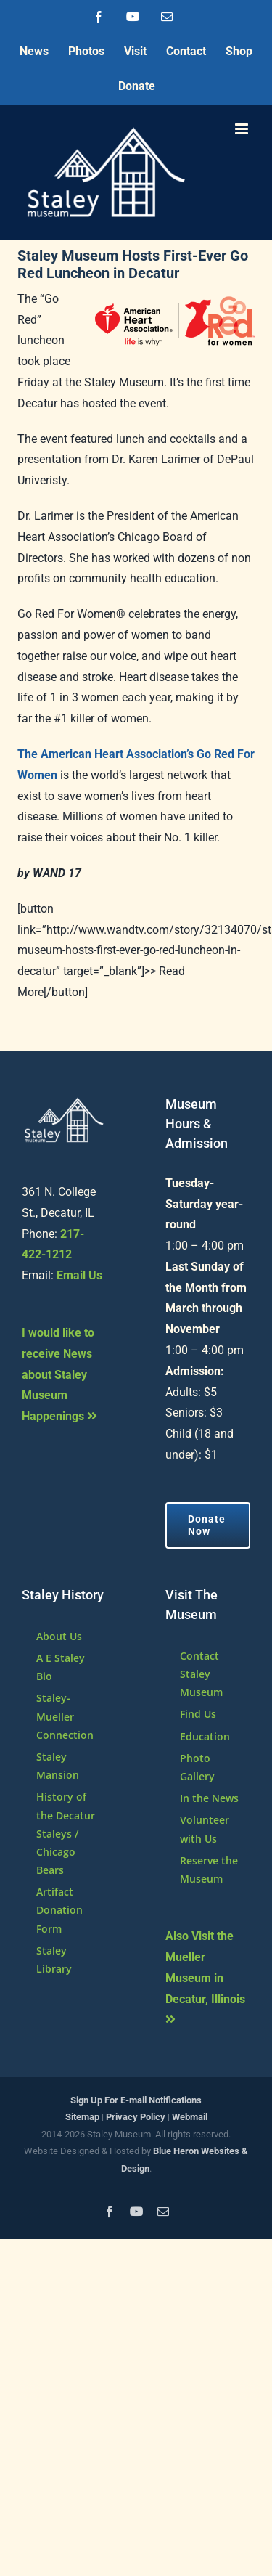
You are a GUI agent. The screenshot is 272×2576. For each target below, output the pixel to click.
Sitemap (82, 2116)
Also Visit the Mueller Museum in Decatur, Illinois (205, 1977)
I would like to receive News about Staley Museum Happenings (59, 1374)
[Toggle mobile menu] (242, 128)
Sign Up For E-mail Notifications (136, 2100)
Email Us (79, 1275)
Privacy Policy (135, 2116)
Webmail (189, 2116)
